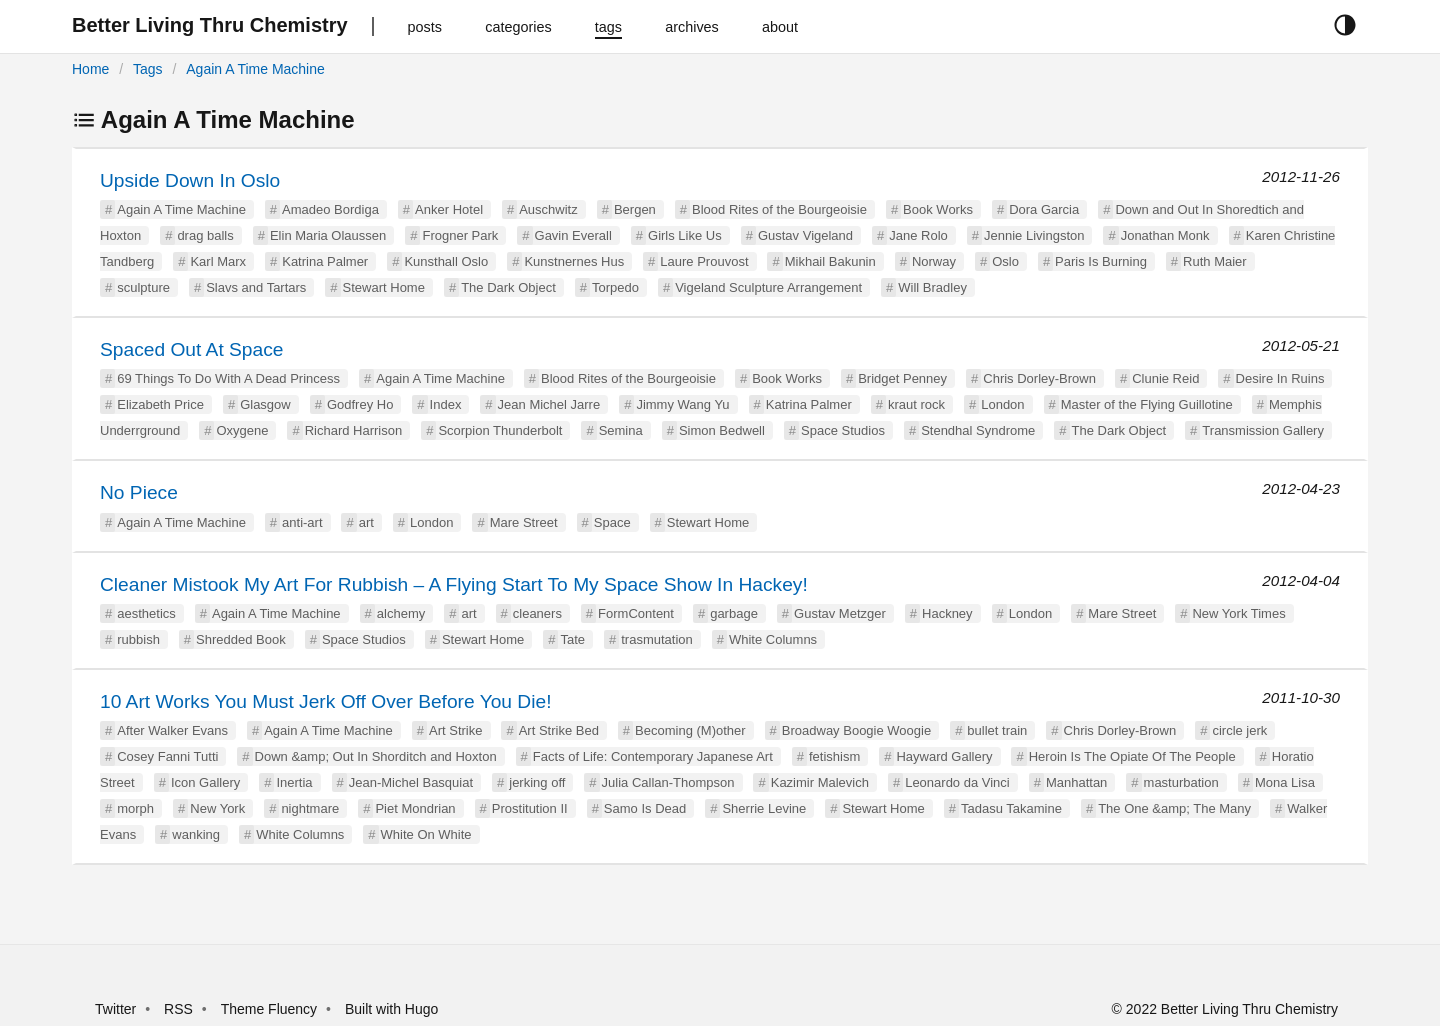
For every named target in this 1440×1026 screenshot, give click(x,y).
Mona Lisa (1285, 782)
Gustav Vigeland (805, 235)
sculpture (143, 287)
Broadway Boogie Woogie (856, 730)
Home (90, 69)
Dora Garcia (1044, 209)
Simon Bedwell (722, 430)
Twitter (115, 1009)
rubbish (138, 639)
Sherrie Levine (764, 808)
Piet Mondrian (415, 808)
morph (135, 808)
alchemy (401, 613)
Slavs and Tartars (256, 287)
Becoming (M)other (690, 730)
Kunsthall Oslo (446, 261)
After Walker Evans (172, 730)
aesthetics (146, 613)
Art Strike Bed (559, 730)
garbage (734, 613)
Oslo (1005, 261)
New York (217, 808)
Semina (621, 430)
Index (446, 404)
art (366, 522)
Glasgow (265, 404)
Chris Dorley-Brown (1039, 378)
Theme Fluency (271, 1009)
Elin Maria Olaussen (328, 235)
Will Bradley (932, 287)
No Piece (139, 492)
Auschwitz (548, 209)
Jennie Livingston (1034, 235)
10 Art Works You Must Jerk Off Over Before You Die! (325, 701)
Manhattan (1076, 782)
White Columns (773, 639)
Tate (572, 639)
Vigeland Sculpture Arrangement (768, 287)
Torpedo (615, 287)
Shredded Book (241, 639)
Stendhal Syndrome (978, 430)
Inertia (294, 782)
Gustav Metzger (840, 613)
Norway (934, 261)
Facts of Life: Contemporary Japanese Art (653, 756)
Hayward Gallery (944, 756)
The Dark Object (508, 287)
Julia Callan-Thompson (668, 782)
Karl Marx (218, 261)
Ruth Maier (1215, 261)
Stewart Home (384, 287)
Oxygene (242, 430)
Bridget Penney (902, 378)
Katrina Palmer (325, 261)
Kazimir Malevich (820, 782)
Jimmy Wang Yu (682, 404)
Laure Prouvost (704, 261)
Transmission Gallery (1263, 430)
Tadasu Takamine (1011, 808)
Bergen (635, 209)
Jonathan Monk (1165, 235)
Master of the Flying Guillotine (1147, 404)
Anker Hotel (449, 209)
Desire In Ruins (1280, 378)
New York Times (1238, 613)
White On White (426, 834)
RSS (178, 1009)
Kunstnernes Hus (574, 261)
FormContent (636, 613)
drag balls (205, 235)
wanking (196, 834)
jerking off (537, 782)
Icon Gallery (205, 782)
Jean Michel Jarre (549, 404)
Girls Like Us (685, 235)
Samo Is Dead (645, 808)
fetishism (834, 756)
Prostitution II (530, 808)
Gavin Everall (573, 235)
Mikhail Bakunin (830, 261)
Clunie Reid (1165, 378)
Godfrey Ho (360, 404)
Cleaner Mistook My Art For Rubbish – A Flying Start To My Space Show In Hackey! (454, 584)
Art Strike (455, 730)
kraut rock (916, 404)
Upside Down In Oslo (190, 180)
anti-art (302, 522)
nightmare (310, 808)
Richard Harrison (354, 430)
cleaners (537, 613)
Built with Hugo (391, 1009)
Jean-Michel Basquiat (411, 782)
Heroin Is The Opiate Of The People (1132, 756)
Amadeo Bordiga (330, 209)
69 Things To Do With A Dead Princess (228, 378)
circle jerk (1239, 730)
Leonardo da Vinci (957, 782)
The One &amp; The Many (1174, 808)
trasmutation (657, 639)
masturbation (1181, 782)
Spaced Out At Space (191, 349)
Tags (148, 69)
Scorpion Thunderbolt (500, 430)
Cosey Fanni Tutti (167, 756)
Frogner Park (460, 235)
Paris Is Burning (1101, 261)
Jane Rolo (918, 235)
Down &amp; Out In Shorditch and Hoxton (376, 756)
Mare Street (524, 522)
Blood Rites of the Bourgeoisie (779, 209)
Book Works (938, 209)
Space (612, 522)
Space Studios (843, 430)
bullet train (997, 730)
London (1002, 404)
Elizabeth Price (160, 404)
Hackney (947, 613)
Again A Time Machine (255, 69)
